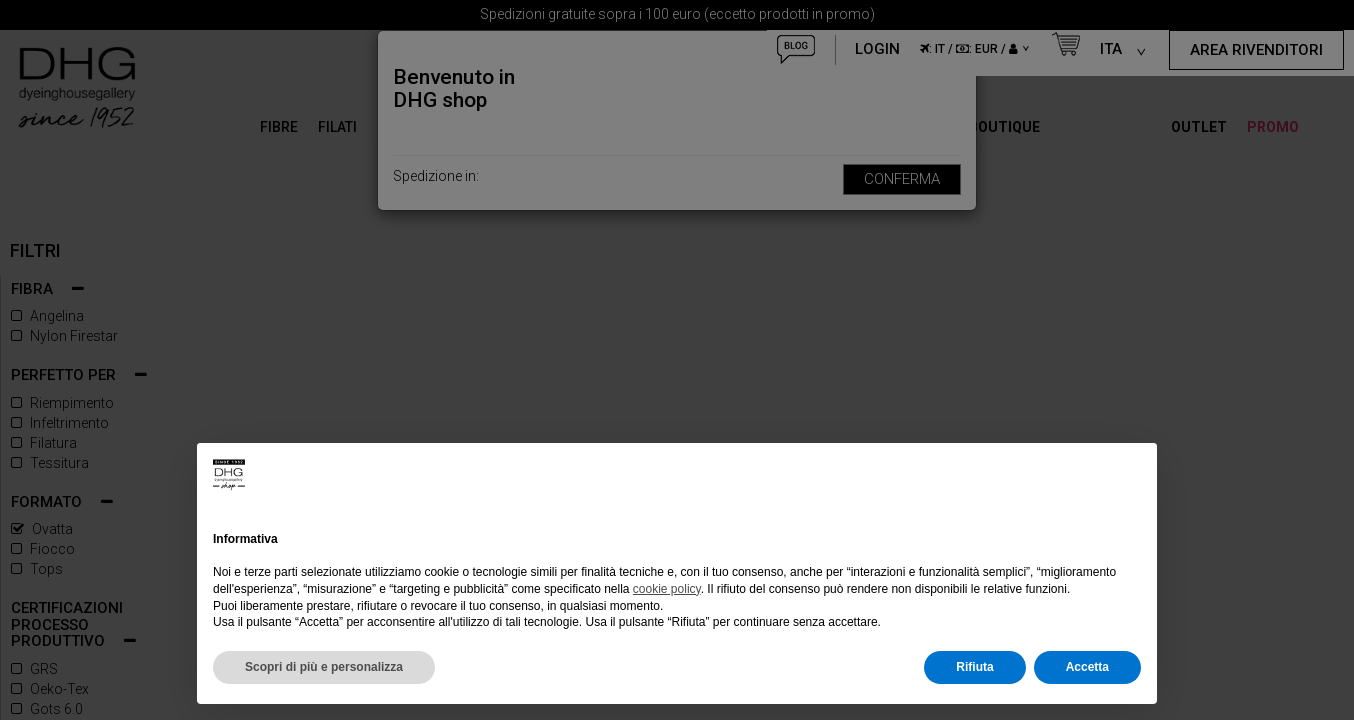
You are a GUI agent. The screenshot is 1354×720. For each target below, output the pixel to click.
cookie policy (667, 589)
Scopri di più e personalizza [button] (324, 667)
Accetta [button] (1087, 667)
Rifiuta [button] (974, 667)
